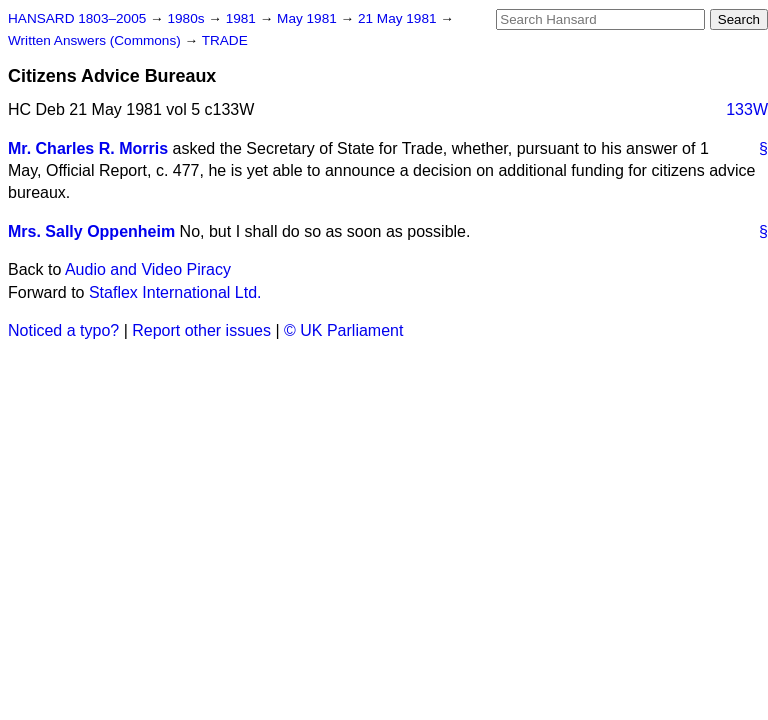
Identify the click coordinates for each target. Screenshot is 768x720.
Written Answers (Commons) (96, 40)
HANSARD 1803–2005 (77, 18)
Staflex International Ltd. (175, 292)
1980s (187, 18)
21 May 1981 (399, 18)
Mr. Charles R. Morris (88, 148)
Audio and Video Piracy (148, 269)
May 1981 (308, 18)
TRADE (225, 40)
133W (747, 109)
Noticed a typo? (63, 330)
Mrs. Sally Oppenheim (91, 231)
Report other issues (201, 330)
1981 (243, 18)
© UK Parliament (343, 330)
